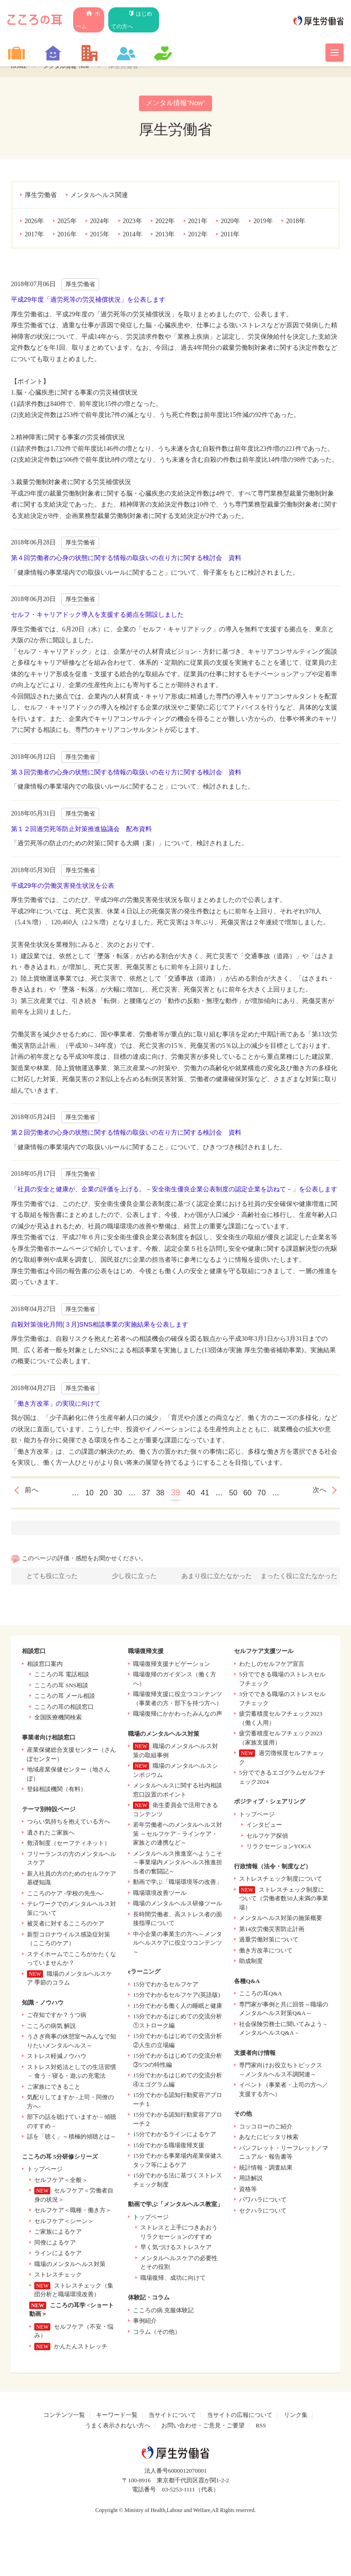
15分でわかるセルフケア (165, 1986)
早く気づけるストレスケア (176, 2249)
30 (112, 1493)
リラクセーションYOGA (278, 1848)
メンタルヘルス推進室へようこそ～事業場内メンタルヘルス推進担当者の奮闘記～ (177, 1864)
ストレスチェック (58, 2276)
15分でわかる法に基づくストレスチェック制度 (177, 2182)
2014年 (132, 235)
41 (208, 1493)
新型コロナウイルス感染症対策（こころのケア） (68, 1941)
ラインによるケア (58, 2255)
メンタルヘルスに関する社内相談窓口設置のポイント (177, 1792)
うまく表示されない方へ (117, 2427)
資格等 (248, 2191)
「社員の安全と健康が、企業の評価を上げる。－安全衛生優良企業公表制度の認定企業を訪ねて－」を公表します (174, 1190)
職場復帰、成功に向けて (173, 2280)
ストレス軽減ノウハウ (56, 2058)
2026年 (34, 222)
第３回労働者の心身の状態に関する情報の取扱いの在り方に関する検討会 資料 (126, 773)
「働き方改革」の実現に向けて (56, 1404)
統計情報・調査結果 (265, 2169)
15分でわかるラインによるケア (174, 2136)
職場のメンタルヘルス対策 (70, 2266)
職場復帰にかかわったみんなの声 (177, 1715)
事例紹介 (145, 2323)
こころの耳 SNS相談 (61, 1687)
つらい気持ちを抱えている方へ (68, 1823)
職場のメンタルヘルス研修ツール (177, 1905)
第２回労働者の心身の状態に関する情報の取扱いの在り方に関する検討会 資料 (126, 1133)
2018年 (295, 222)
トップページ (45, 2171)
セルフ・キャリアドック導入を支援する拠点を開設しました (97, 615)
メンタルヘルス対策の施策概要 (280, 1920)
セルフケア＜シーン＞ (64, 2223)
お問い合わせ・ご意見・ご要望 (203, 2427)
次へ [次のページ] (318, 1493)
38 (159, 1493)
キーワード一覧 (117, 2417)
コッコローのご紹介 (265, 2128)
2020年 (230, 222)
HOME (19, 66)
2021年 (197, 222)
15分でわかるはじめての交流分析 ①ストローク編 (177, 2023)
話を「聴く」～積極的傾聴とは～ (71, 2138)
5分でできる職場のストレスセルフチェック (282, 1681)
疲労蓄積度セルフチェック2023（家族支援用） (280, 1740)
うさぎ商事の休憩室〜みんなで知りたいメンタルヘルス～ (71, 2043)
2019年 (263, 222)
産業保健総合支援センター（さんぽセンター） (71, 1757)
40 (192, 1493)
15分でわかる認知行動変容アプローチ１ (177, 2102)
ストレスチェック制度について (280, 1880)
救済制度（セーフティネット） (68, 1845)
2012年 (197, 235)
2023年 (132, 222)
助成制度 (251, 1963)
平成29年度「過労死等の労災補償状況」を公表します (88, 300)
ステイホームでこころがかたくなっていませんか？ (71, 1961)
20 (95, 1493)
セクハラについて (263, 2212)
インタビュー (264, 1827)
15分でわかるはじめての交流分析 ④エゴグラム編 (177, 2082)
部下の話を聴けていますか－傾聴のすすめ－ (71, 2124)
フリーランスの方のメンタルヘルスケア (71, 1861)
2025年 (67, 222)
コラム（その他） (157, 2334)
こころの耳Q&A (260, 1995)
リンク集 (296, 2417)
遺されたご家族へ (50, 1834)
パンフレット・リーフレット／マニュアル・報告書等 (283, 2155)
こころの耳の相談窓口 (64, 1709)
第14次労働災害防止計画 (271, 1931)
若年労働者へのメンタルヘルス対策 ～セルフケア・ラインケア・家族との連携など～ (177, 1836)
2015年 (99, 235)
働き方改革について (265, 1952)
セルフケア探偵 (267, 1838)
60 (255, 1493)
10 (79, 1493)
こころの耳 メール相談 (64, 1698)
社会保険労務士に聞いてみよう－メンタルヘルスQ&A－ (283, 2031)
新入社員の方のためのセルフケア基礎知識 (71, 1880)
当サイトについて (172, 2417)
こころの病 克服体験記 (163, 2312)
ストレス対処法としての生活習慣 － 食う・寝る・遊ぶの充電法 (71, 2074)
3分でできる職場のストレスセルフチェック (282, 1701)
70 (272, 1493)
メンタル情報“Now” (71, 66)
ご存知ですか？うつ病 (56, 2017)
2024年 (99, 222)
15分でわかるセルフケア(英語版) (176, 1997)
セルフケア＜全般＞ (61, 2182)
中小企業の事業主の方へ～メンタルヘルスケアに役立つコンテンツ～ (177, 1945)
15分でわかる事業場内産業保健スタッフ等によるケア (177, 2163)
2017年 (34, 235)
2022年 (165, 222)
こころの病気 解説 (51, 2028)
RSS (260, 2427)
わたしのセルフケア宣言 (271, 1666)
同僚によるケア (55, 2244)
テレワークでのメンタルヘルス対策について (71, 1911)
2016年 (67, 235)
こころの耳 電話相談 (61, 1676)
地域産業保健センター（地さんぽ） (68, 1776)
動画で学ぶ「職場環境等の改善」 (177, 1884)
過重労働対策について (268, 1941)
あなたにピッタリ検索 (268, 2139)
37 (142, 1493)
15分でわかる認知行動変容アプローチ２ (177, 2121)
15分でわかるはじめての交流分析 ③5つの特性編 (177, 2062)
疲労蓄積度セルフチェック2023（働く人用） (280, 1720)
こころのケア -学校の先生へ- (65, 1895)
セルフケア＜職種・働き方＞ (73, 2212)
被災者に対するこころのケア (65, 1925)
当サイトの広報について (239, 2417)
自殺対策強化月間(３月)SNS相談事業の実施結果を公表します (99, 1325)
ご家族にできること (53, 2088)
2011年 (230, 235)
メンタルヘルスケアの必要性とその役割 (179, 2265)
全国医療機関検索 (58, 1719)
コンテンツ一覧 (64, 2417)
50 (239, 1493)
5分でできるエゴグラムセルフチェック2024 (282, 1779)
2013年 (165, 235)
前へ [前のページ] (33, 1493)
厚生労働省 (41, 195)
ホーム (95, 14)
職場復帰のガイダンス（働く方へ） (174, 1681)
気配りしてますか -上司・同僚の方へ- (70, 2104)
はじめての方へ (145, 14)
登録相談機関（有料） (56, 1791)
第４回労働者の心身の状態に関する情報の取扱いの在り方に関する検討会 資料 (126, 558)
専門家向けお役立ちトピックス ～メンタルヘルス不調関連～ (280, 2072)
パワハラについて (263, 2201)
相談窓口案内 (45, 1666)
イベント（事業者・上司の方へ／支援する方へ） (283, 2092)
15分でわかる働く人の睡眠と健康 (177, 2008)
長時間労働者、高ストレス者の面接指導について (177, 1921)
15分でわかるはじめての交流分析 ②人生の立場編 (177, 2043)
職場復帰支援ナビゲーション (171, 1666)
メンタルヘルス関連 (99, 195)
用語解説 (251, 2180)
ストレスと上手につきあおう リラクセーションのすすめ (179, 2234)
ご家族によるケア (58, 2233)
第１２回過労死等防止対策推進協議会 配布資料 (81, 829)
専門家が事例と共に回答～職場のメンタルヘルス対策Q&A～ (283, 2011)
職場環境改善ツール (159, 1895)
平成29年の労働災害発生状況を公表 (62, 886)
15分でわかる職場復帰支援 (168, 2147)
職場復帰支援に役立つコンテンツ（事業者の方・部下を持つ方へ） (177, 1701)
